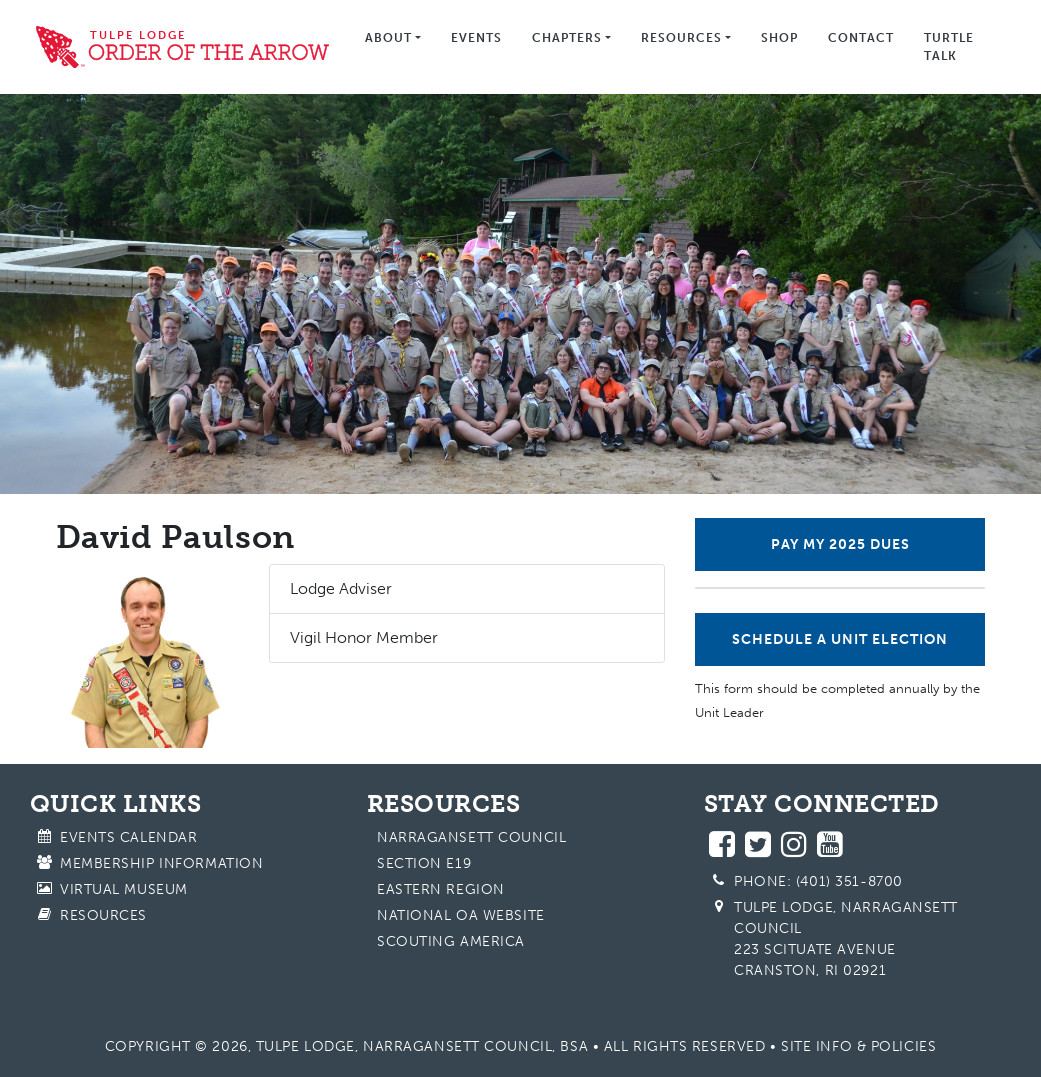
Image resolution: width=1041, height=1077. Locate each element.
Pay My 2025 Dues (840, 544)
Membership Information (161, 863)
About (388, 38)
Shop (779, 38)
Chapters (567, 38)
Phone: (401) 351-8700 (818, 881)
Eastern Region (441, 889)
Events (476, 38)
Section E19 (424, 863)
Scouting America (451, 941)
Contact (861, 38)
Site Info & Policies (858, 1046)
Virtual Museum (124, 889)
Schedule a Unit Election (840, 639)
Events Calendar (128, 837)
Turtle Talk (949, 47)
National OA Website (461, 915)
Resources (681, 38)
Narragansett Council (471, 837)
